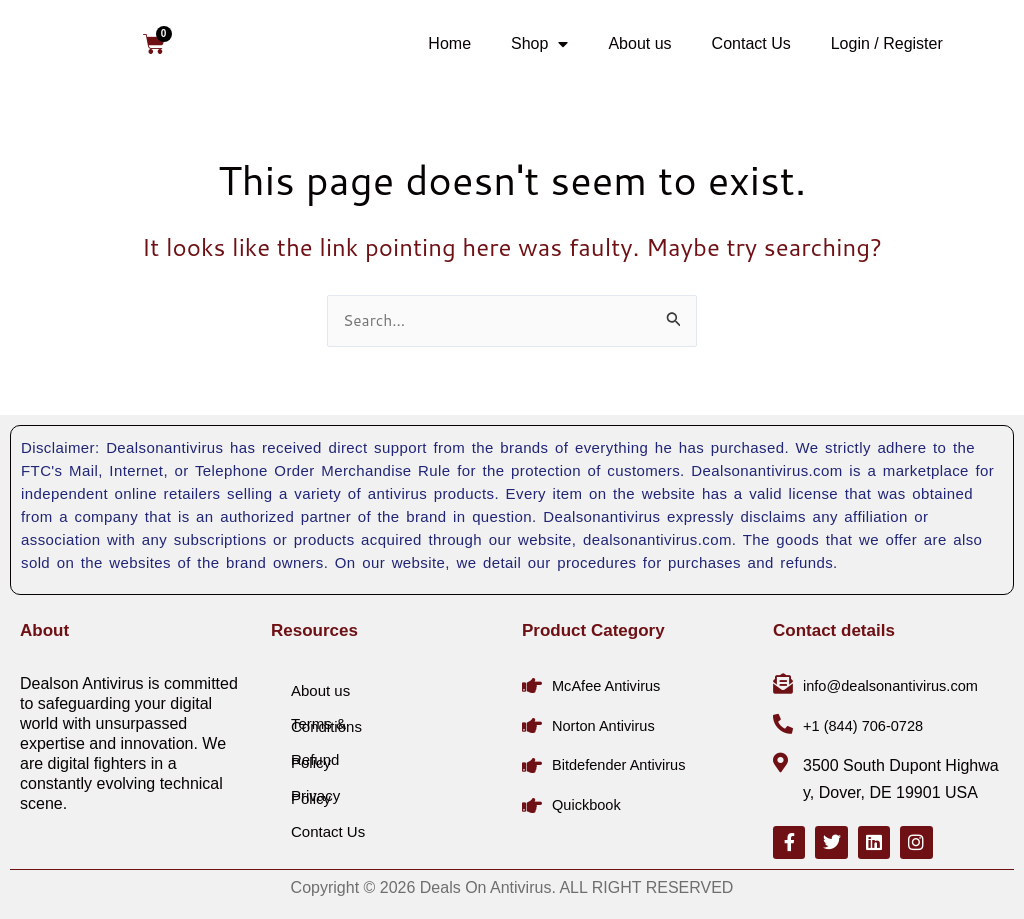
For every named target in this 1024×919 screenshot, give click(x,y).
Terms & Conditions (326, 722)
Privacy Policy (315, 794)
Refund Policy (315, 758)
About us (639, 43)
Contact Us (751, 43)
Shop (539, 44)
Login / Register (887, 43)
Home (449, 43)
